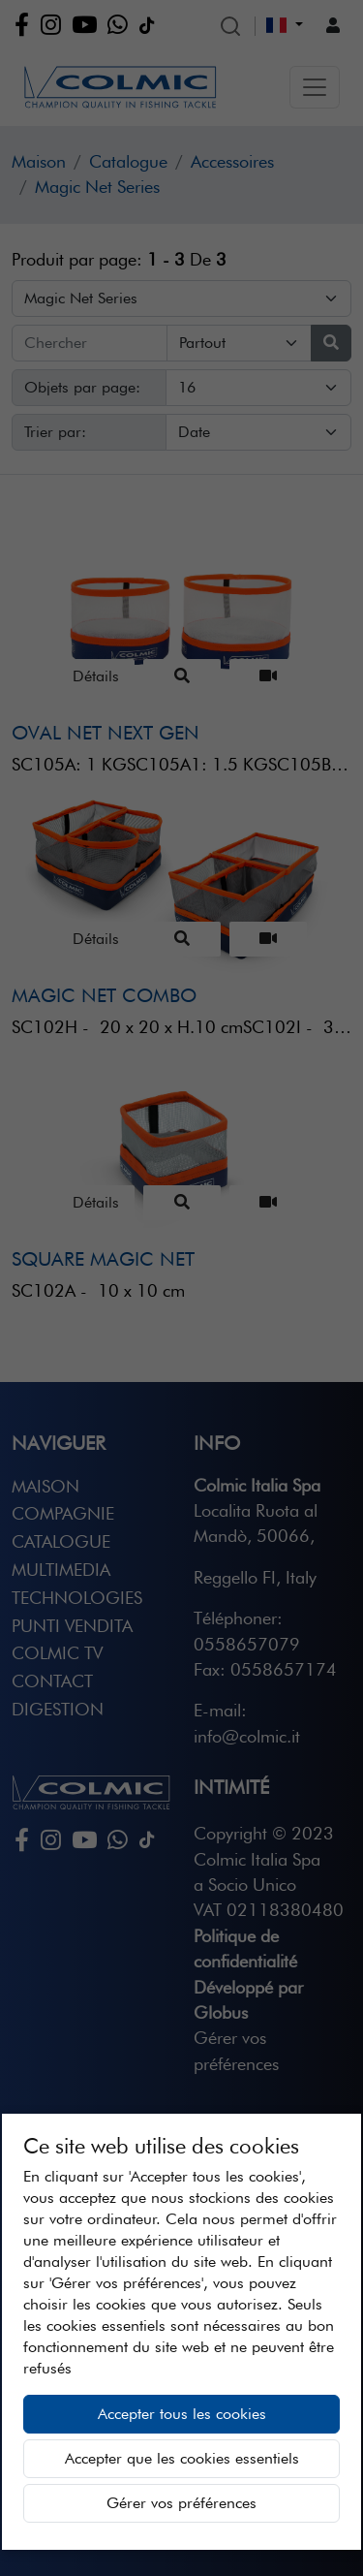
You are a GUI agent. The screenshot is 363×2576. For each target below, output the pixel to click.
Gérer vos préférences (181, 2503)
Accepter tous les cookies (182, 2413)
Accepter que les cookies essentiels (182, 2458)
